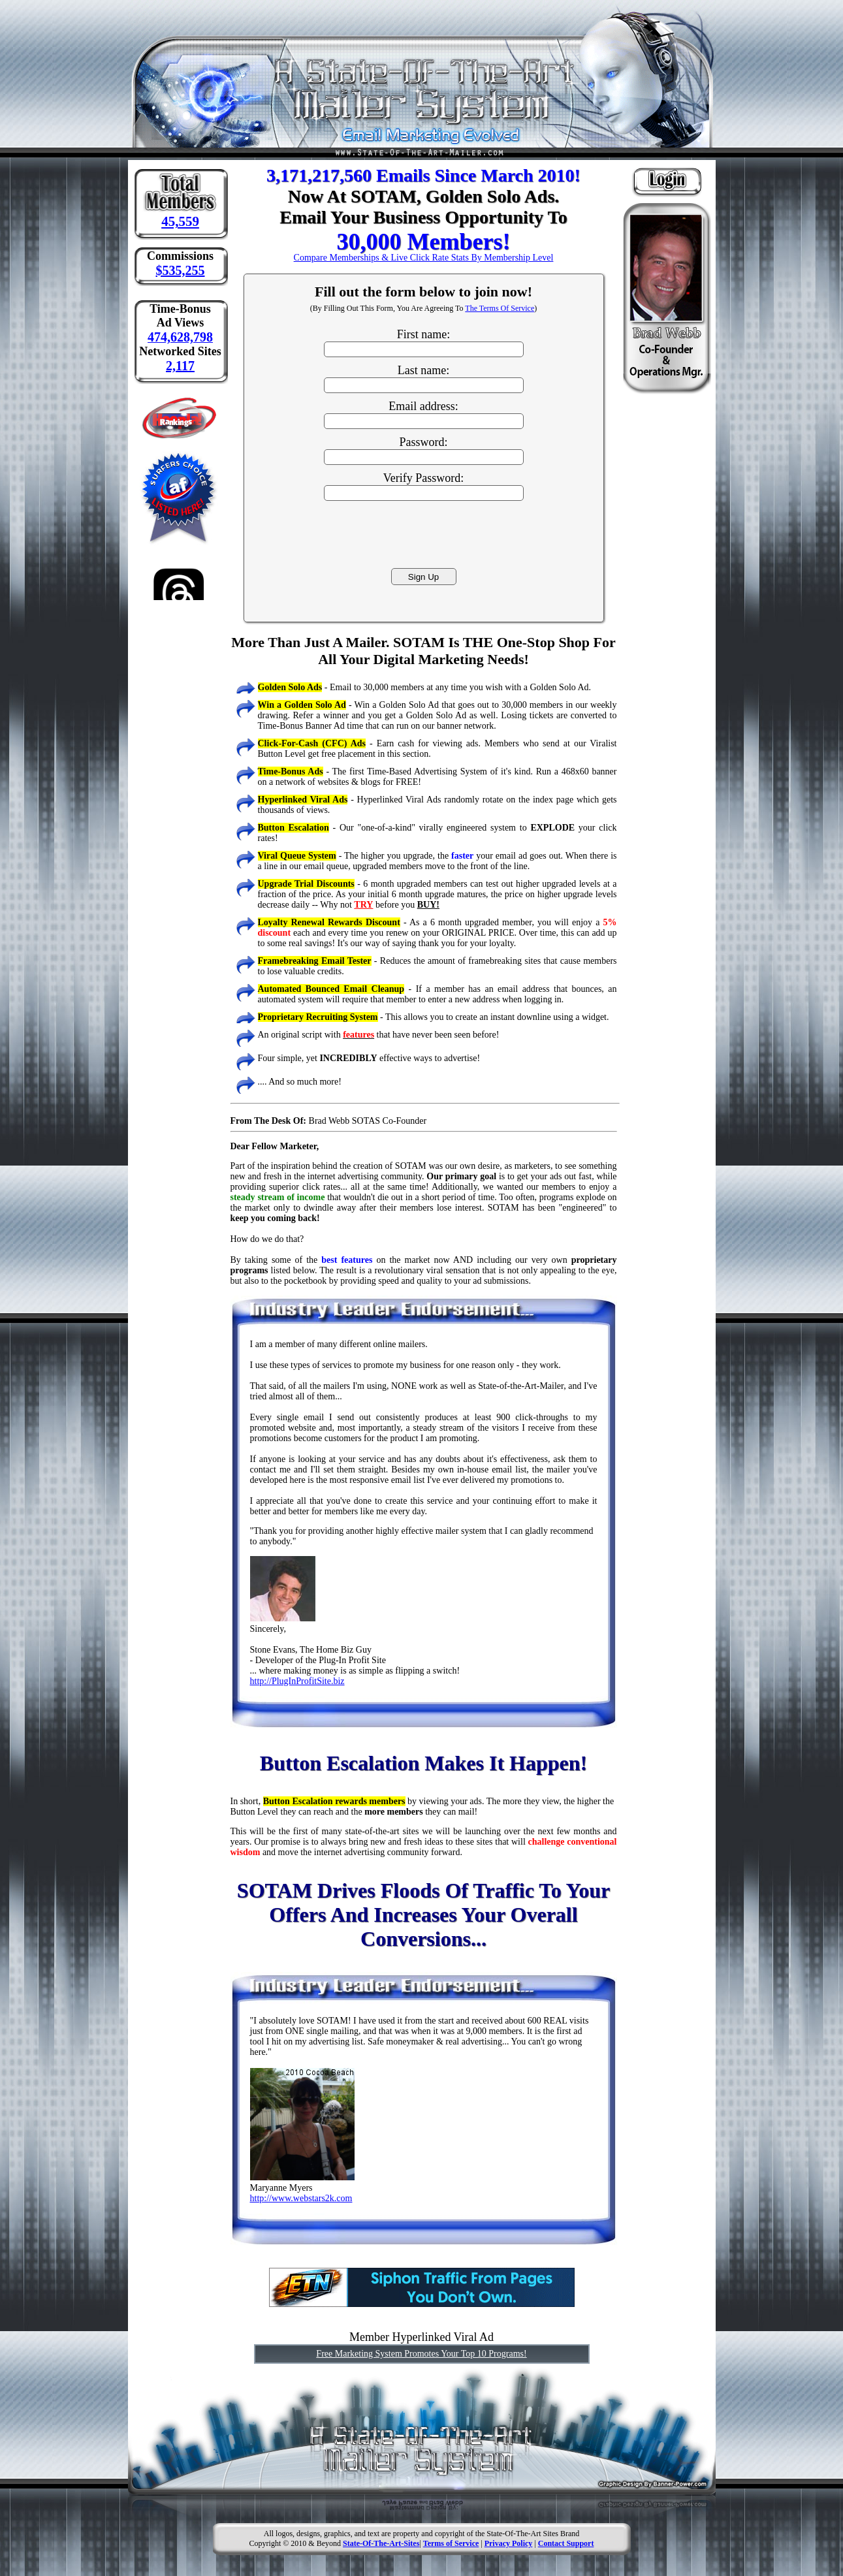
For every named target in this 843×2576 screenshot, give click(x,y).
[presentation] (424, 532)
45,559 (180, 221)
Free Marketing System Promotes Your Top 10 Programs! (421, 2354)
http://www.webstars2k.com (301, 2198)
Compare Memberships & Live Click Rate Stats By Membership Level (424, 257)
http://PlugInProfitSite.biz (297, 1681)
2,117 (180, 365)
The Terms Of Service (499, 308)
